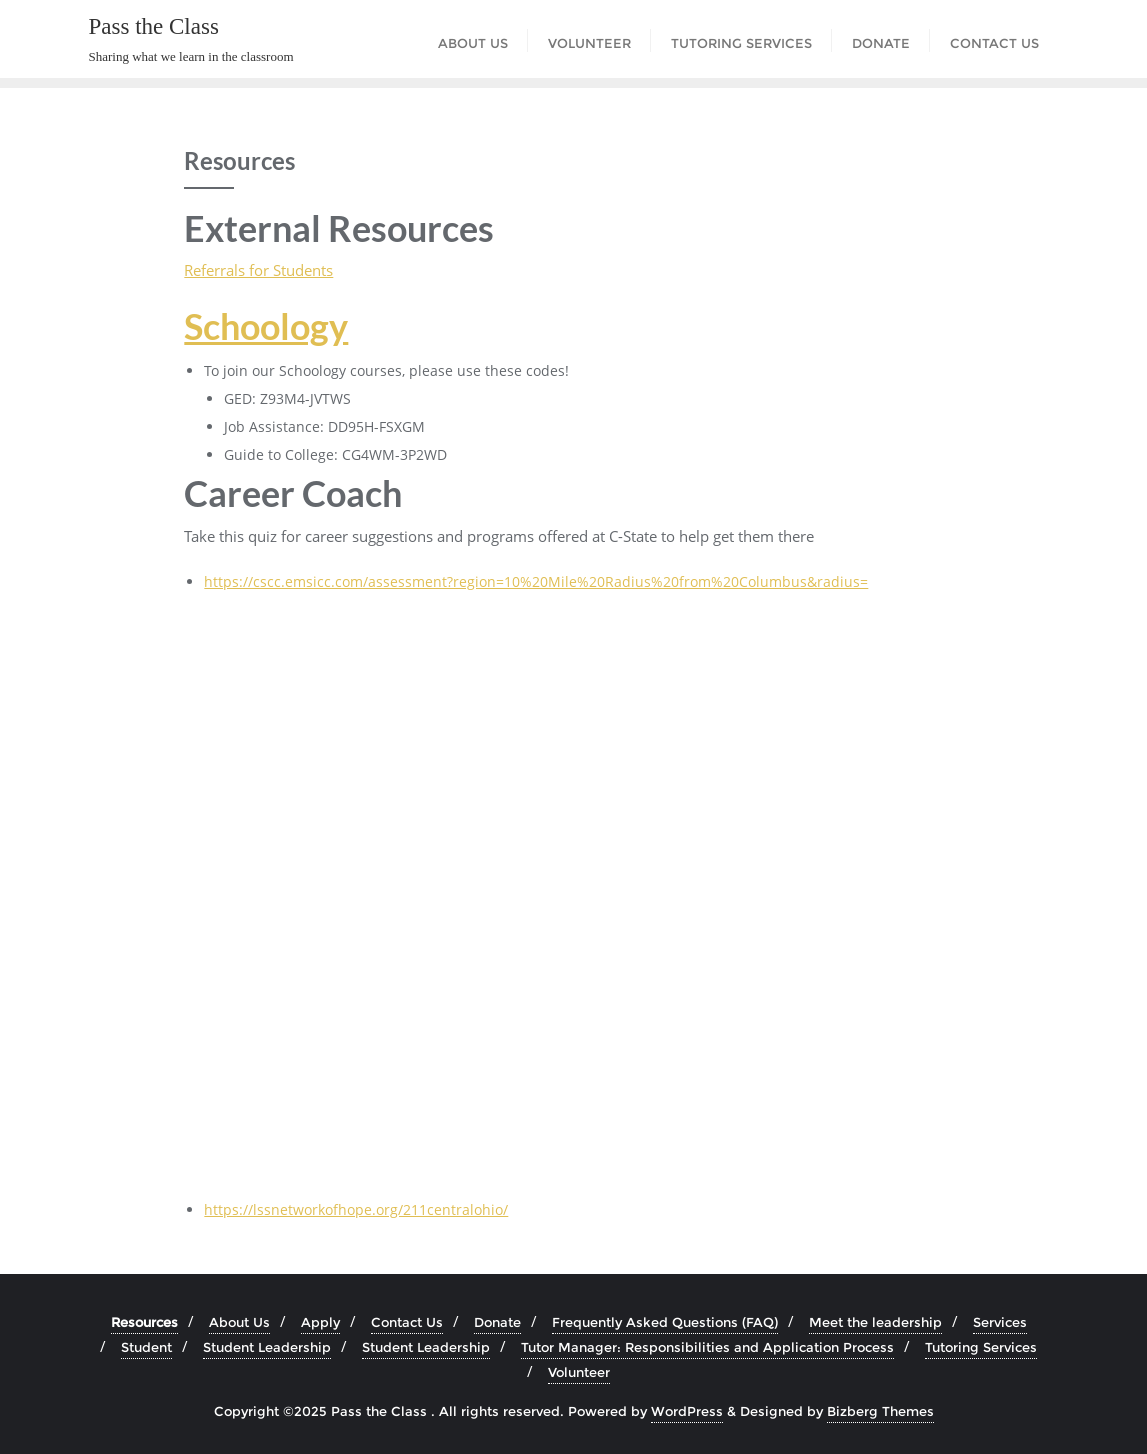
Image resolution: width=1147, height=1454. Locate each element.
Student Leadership (267, 1347)
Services (1000, 1322)
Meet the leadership (875, 1322)
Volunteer (579, 1372)
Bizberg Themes (880, 1411)
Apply (320, 1322)
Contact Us (407, 1322)
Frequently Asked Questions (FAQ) (665, 1322)
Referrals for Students (258, 270)
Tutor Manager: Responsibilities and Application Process (707, 1347)
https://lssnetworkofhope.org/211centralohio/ (356, 1209)
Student (146, 1347)
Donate (497, 1322)
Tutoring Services (981, 1347)
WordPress (687, 1411)
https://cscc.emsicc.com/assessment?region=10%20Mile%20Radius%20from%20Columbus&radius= (536, 581)
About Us (239, 1322)
